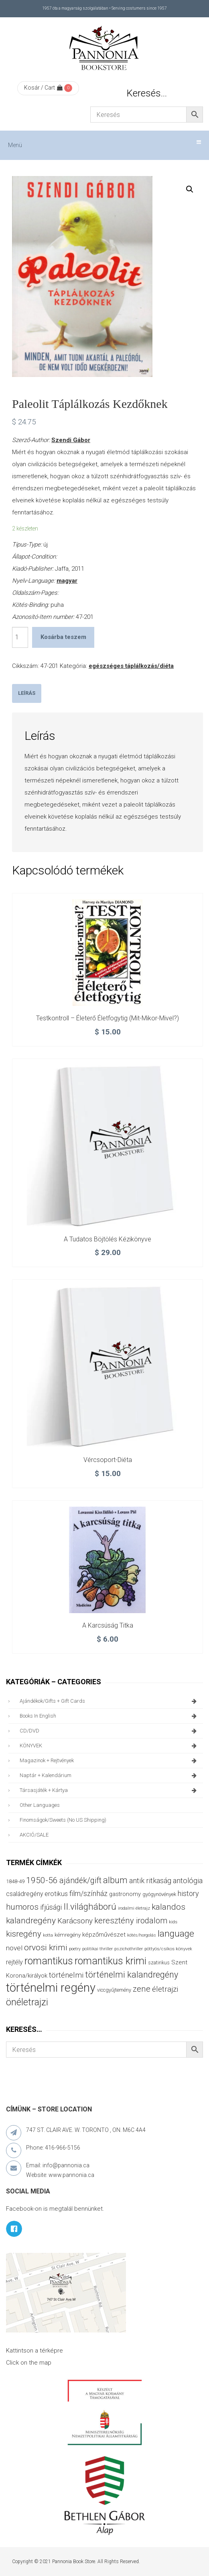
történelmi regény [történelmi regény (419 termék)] (50, 1987)
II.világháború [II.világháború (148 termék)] (89, 1906)
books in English (109, 1716)
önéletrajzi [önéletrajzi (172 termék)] (27, 2002)
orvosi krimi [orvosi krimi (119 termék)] (45, 1947)
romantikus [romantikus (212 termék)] (48, 1961)
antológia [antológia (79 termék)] (188, 1880)
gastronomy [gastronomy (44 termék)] (125, 1894)
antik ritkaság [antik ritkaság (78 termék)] (150, 1880)
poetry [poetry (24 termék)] (75, 1948)
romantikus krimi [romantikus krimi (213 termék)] (110, 1961)
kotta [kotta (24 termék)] (48, 1935)
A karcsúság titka (107, 1625)
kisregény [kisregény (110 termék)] (23, 1934)
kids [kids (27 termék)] (173, 1922)
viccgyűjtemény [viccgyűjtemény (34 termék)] (114, 1990)
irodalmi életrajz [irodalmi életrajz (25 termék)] (134, 1908)
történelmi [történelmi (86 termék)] (66, 1975)
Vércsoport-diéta (107, 1460)
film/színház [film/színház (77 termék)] (88, 1893)
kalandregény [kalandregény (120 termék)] (31, 1920)
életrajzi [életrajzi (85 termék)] (165, 1989)
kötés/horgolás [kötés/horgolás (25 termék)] (141, 1935)
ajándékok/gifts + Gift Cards (109, 1701)
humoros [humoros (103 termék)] (22, 1907)
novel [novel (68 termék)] (14, 1948)
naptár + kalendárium (109, 1775)
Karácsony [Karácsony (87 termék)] (75, 1920)
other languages (40, 1805)
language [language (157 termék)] (176, 1933)
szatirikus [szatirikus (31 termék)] (159, 1963)
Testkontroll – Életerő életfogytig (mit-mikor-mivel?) (107, 1018)
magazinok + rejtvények (109, 1760)
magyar (67, 580)
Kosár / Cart (43, 87)
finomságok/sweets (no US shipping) (63, 1820)
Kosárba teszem (63, 637)
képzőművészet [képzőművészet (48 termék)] (104, 1934)
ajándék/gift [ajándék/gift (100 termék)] (80, 1880)
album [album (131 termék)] (115, 1880)
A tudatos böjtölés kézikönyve (107, 1239)
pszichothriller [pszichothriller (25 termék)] (128, 1948)
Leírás (26, 693)
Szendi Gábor (70, 440)
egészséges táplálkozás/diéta (131, 666)
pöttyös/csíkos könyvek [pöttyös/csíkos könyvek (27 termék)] (168, 1948)
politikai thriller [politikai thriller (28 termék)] (97, 1948)
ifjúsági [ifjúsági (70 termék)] (51, 1907)
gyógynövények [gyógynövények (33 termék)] (159, 1894)
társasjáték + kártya (109, 1790)
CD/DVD (109, 1731)
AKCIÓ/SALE (34, 1835)
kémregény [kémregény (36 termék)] (68, 1935)
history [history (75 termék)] (188, 1893)
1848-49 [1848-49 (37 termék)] (15, 1881)
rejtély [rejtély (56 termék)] (14, 1962)
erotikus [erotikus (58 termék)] (56, 1894)
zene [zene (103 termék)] (141, 1989)
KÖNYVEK (109, 1746)
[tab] (26, 693)
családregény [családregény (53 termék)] (24, 1894)
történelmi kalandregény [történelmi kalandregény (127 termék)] (131, 1975)
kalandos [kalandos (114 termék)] (168, 1907)
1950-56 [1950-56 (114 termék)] (42, 1880)
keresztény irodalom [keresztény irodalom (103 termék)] (130, 1920)
